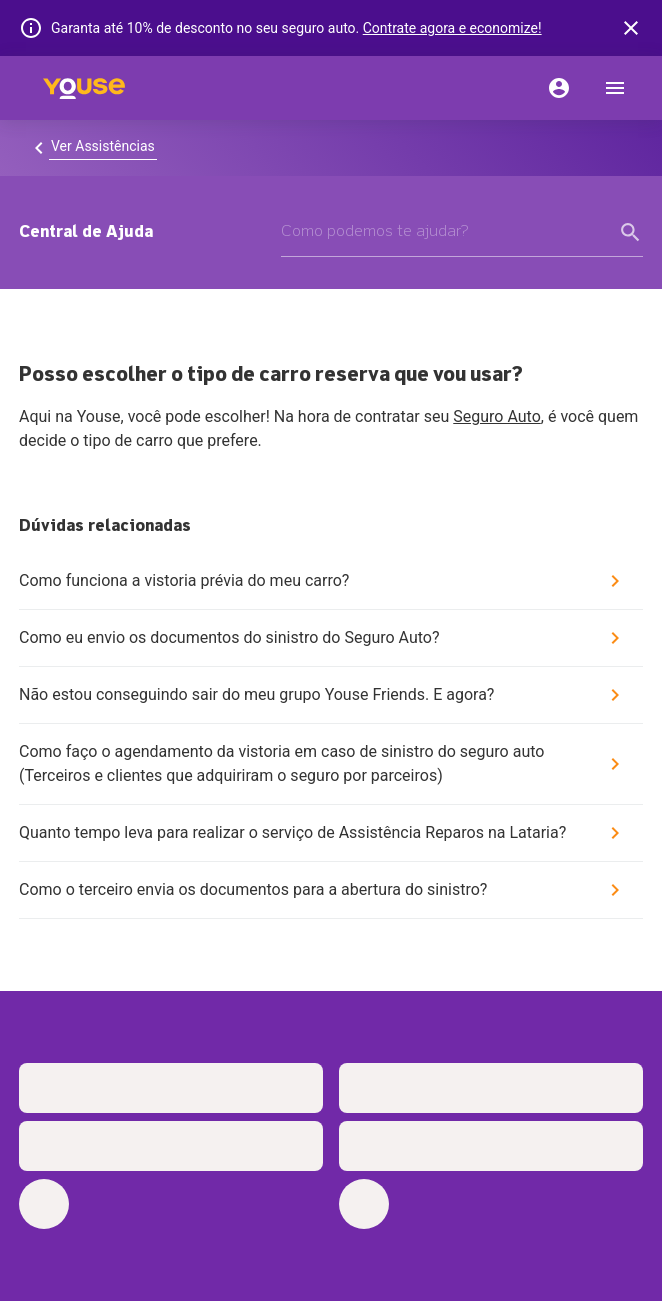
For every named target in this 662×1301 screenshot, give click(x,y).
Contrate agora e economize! (452, 28)
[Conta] (559, 88)
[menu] (615, 88)
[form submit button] (631, 232)
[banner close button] (631, 28)
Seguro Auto (497, 416)
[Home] (84, 88)
